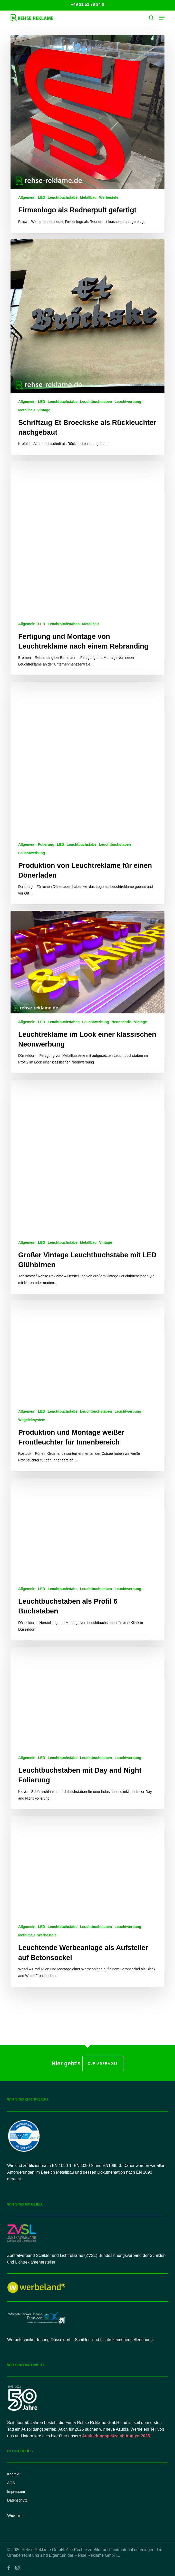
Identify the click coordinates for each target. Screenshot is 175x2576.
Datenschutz (17, 2500)
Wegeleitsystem (31, 1420)
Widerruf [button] (15, 2515)
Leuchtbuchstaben (96, 402)
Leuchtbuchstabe (62, 197)
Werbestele (108, 197)
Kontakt (13, 2474)
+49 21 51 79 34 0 (87, 4)
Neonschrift (122, 1022)
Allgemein (26, 197)
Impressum (16, 2491)
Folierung (46, 844)
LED (41, 197)
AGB (11, 2483)
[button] (161, 17)
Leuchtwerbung (127, 402)
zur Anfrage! (103, 2063)
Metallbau (88, 197)
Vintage (43, 410)
